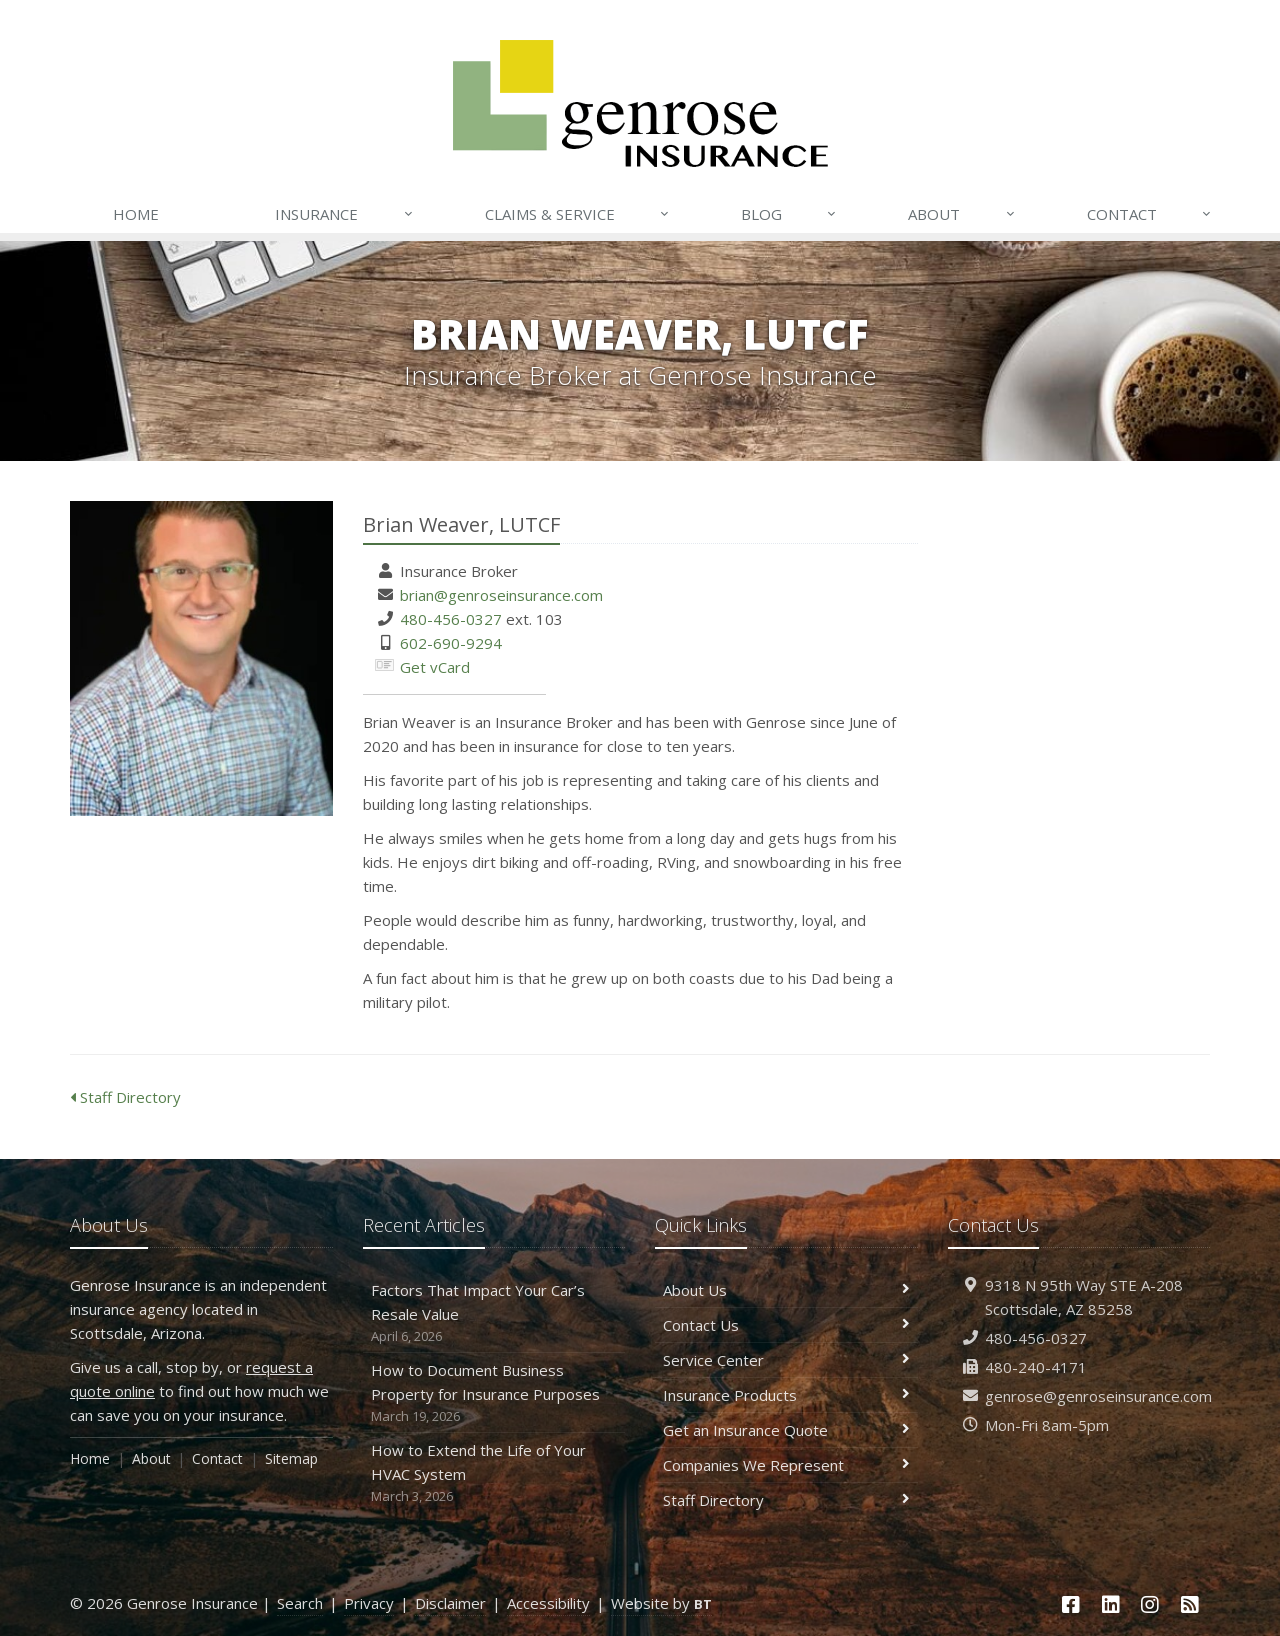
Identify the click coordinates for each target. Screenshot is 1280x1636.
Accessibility (548, 1603)
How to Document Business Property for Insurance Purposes (494, 1393)
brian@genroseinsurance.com (501, 595)
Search (300, 1603)
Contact (1150, 214)
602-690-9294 (451, 643)
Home (136, 214)
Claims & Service (578, 214)
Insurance (344, 214)
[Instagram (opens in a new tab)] (1151, 1604)
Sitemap (291, 1458)
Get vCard (435, 667)
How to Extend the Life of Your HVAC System (494, 1473)
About (962, 214)
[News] (1190, 1604)
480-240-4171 (1036, 1367)
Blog (789, 214)
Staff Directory (125, 1097)
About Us (786, 1290)
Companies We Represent (786, 1465)
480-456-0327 (451, 619)
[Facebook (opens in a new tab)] (1071, 1604)
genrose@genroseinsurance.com (1098, 1396)
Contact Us (786, 1325)
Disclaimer (450, 1603)
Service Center (786, 1360)
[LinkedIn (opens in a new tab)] (1111, 1604)
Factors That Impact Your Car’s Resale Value (494, 1313)
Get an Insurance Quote (786, 1430)
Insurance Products (786, 1395)
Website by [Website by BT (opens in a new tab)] (661, 1603)
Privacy (369, 1603)
